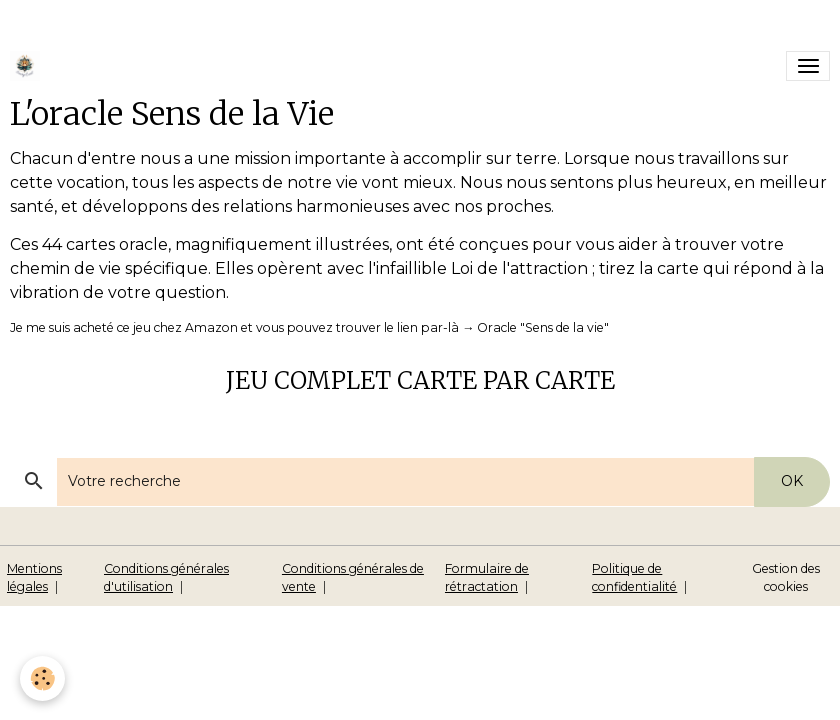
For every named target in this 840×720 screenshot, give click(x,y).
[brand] (28, 66)
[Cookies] (42, 678)
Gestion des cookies (786, 577)
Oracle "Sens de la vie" (543, 327)
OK (792, 481)
